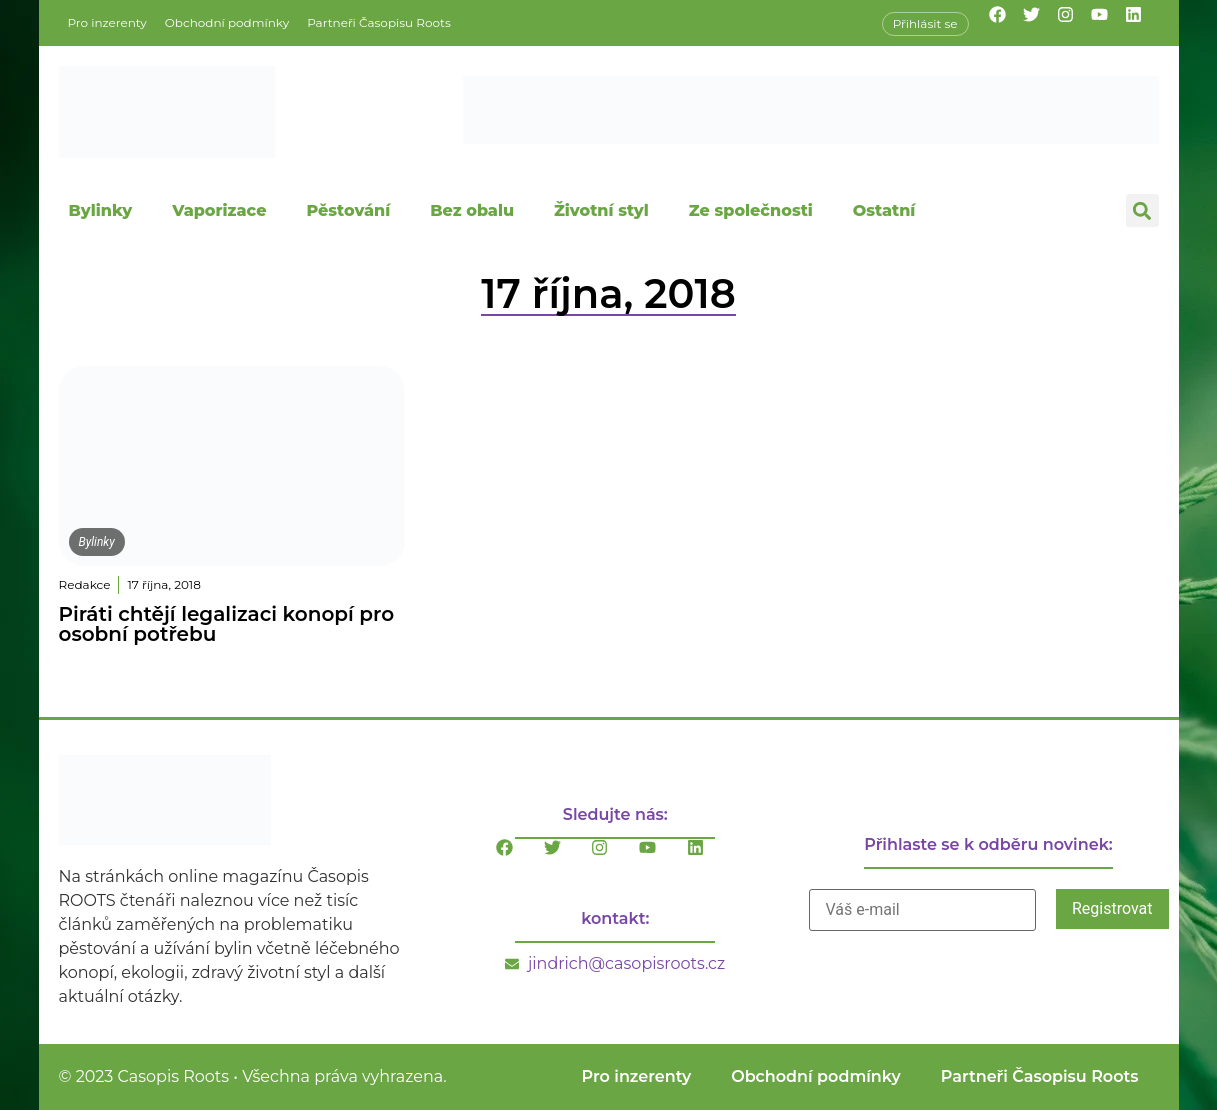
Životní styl (601, 210)
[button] (1142, 210)
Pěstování (348, 210)
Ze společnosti (751, 210)
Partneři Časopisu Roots (379, 22)
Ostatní (884, 210)
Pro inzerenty (107, 22)
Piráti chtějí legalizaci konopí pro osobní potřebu (227, 624)
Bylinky (101, 210)
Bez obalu (472, 210)
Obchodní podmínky (227, 22)
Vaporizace (219, 210)
